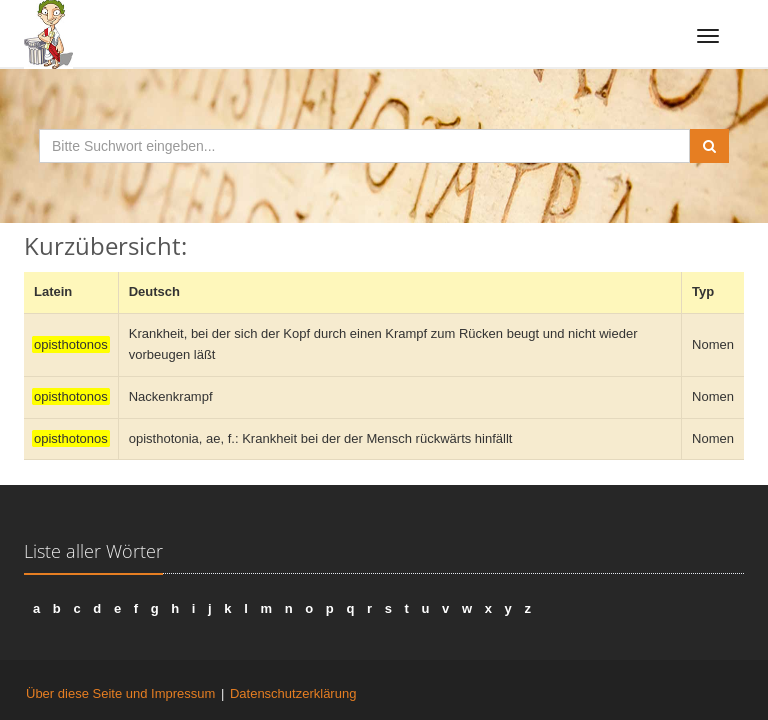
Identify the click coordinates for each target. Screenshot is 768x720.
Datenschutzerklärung (293, 693)
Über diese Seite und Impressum (120, 693)
